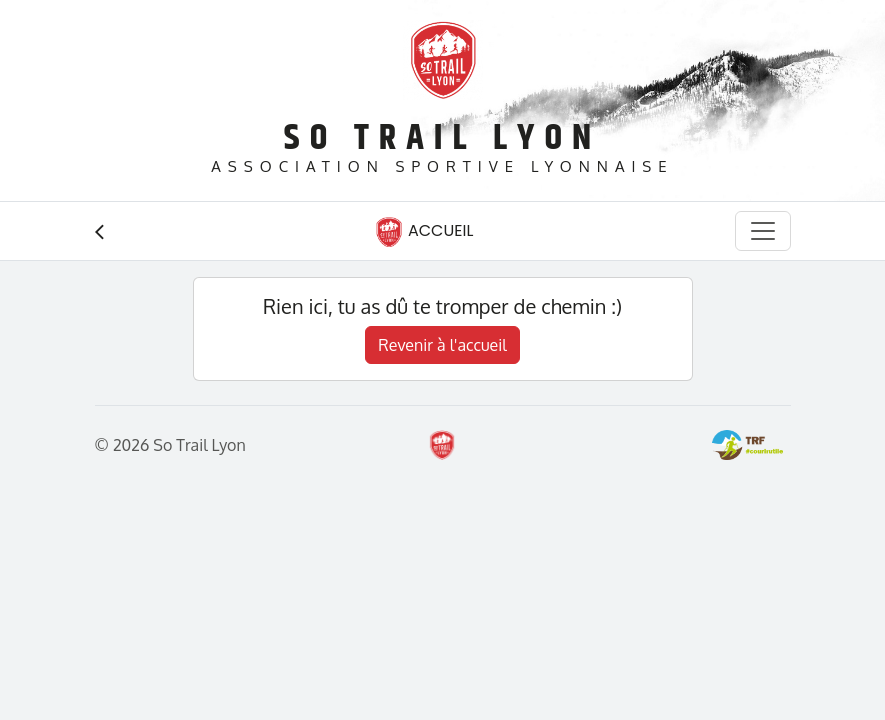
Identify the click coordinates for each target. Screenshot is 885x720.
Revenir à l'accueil (442, 345)
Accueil (424, 232)
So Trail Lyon (442, 138)
